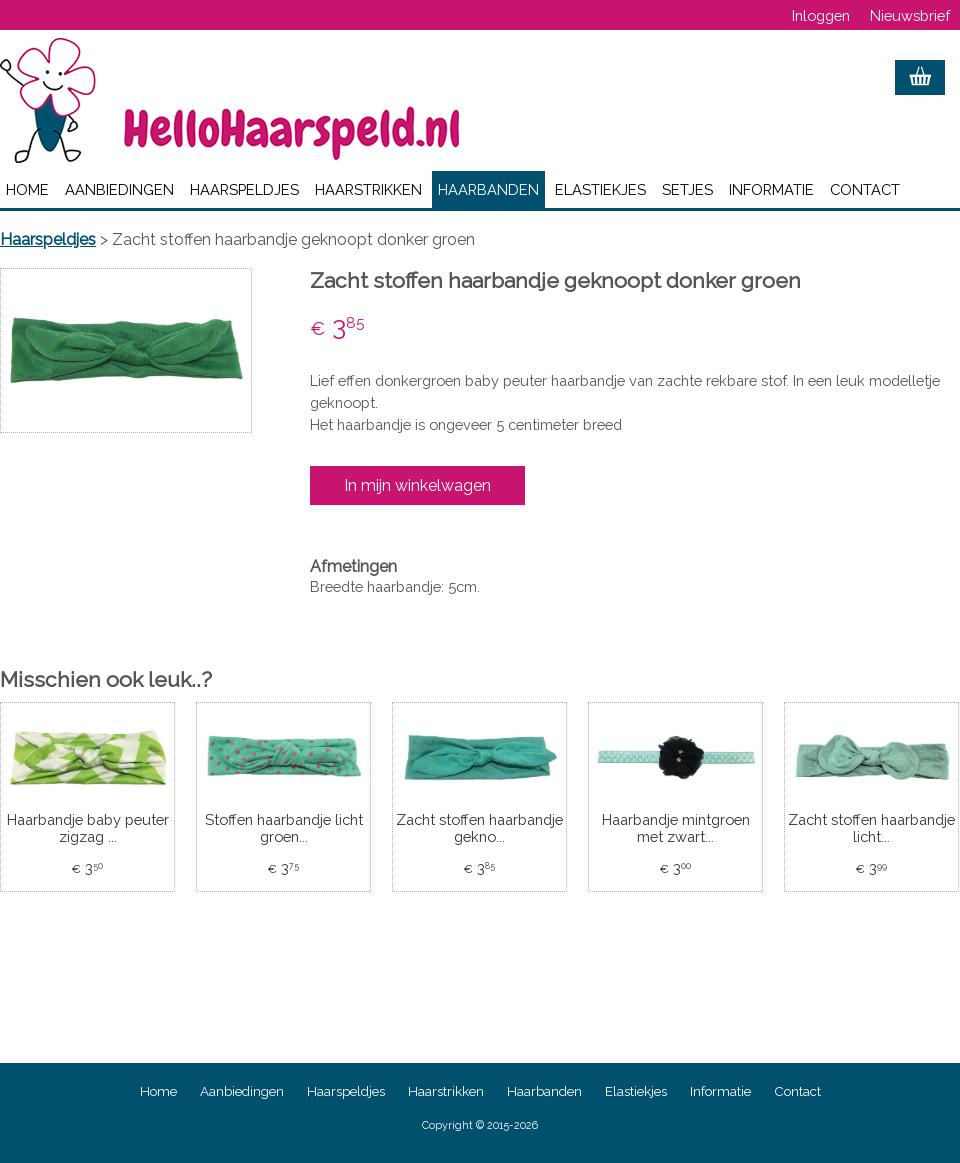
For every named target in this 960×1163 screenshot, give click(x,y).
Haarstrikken (368, 189)
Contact (865, 189)
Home (27, 189)
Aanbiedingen (119, 189)
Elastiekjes (600, 189)
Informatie (771, 189)
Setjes (687, 189)
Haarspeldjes (244, 189)
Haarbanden (488, 189)
